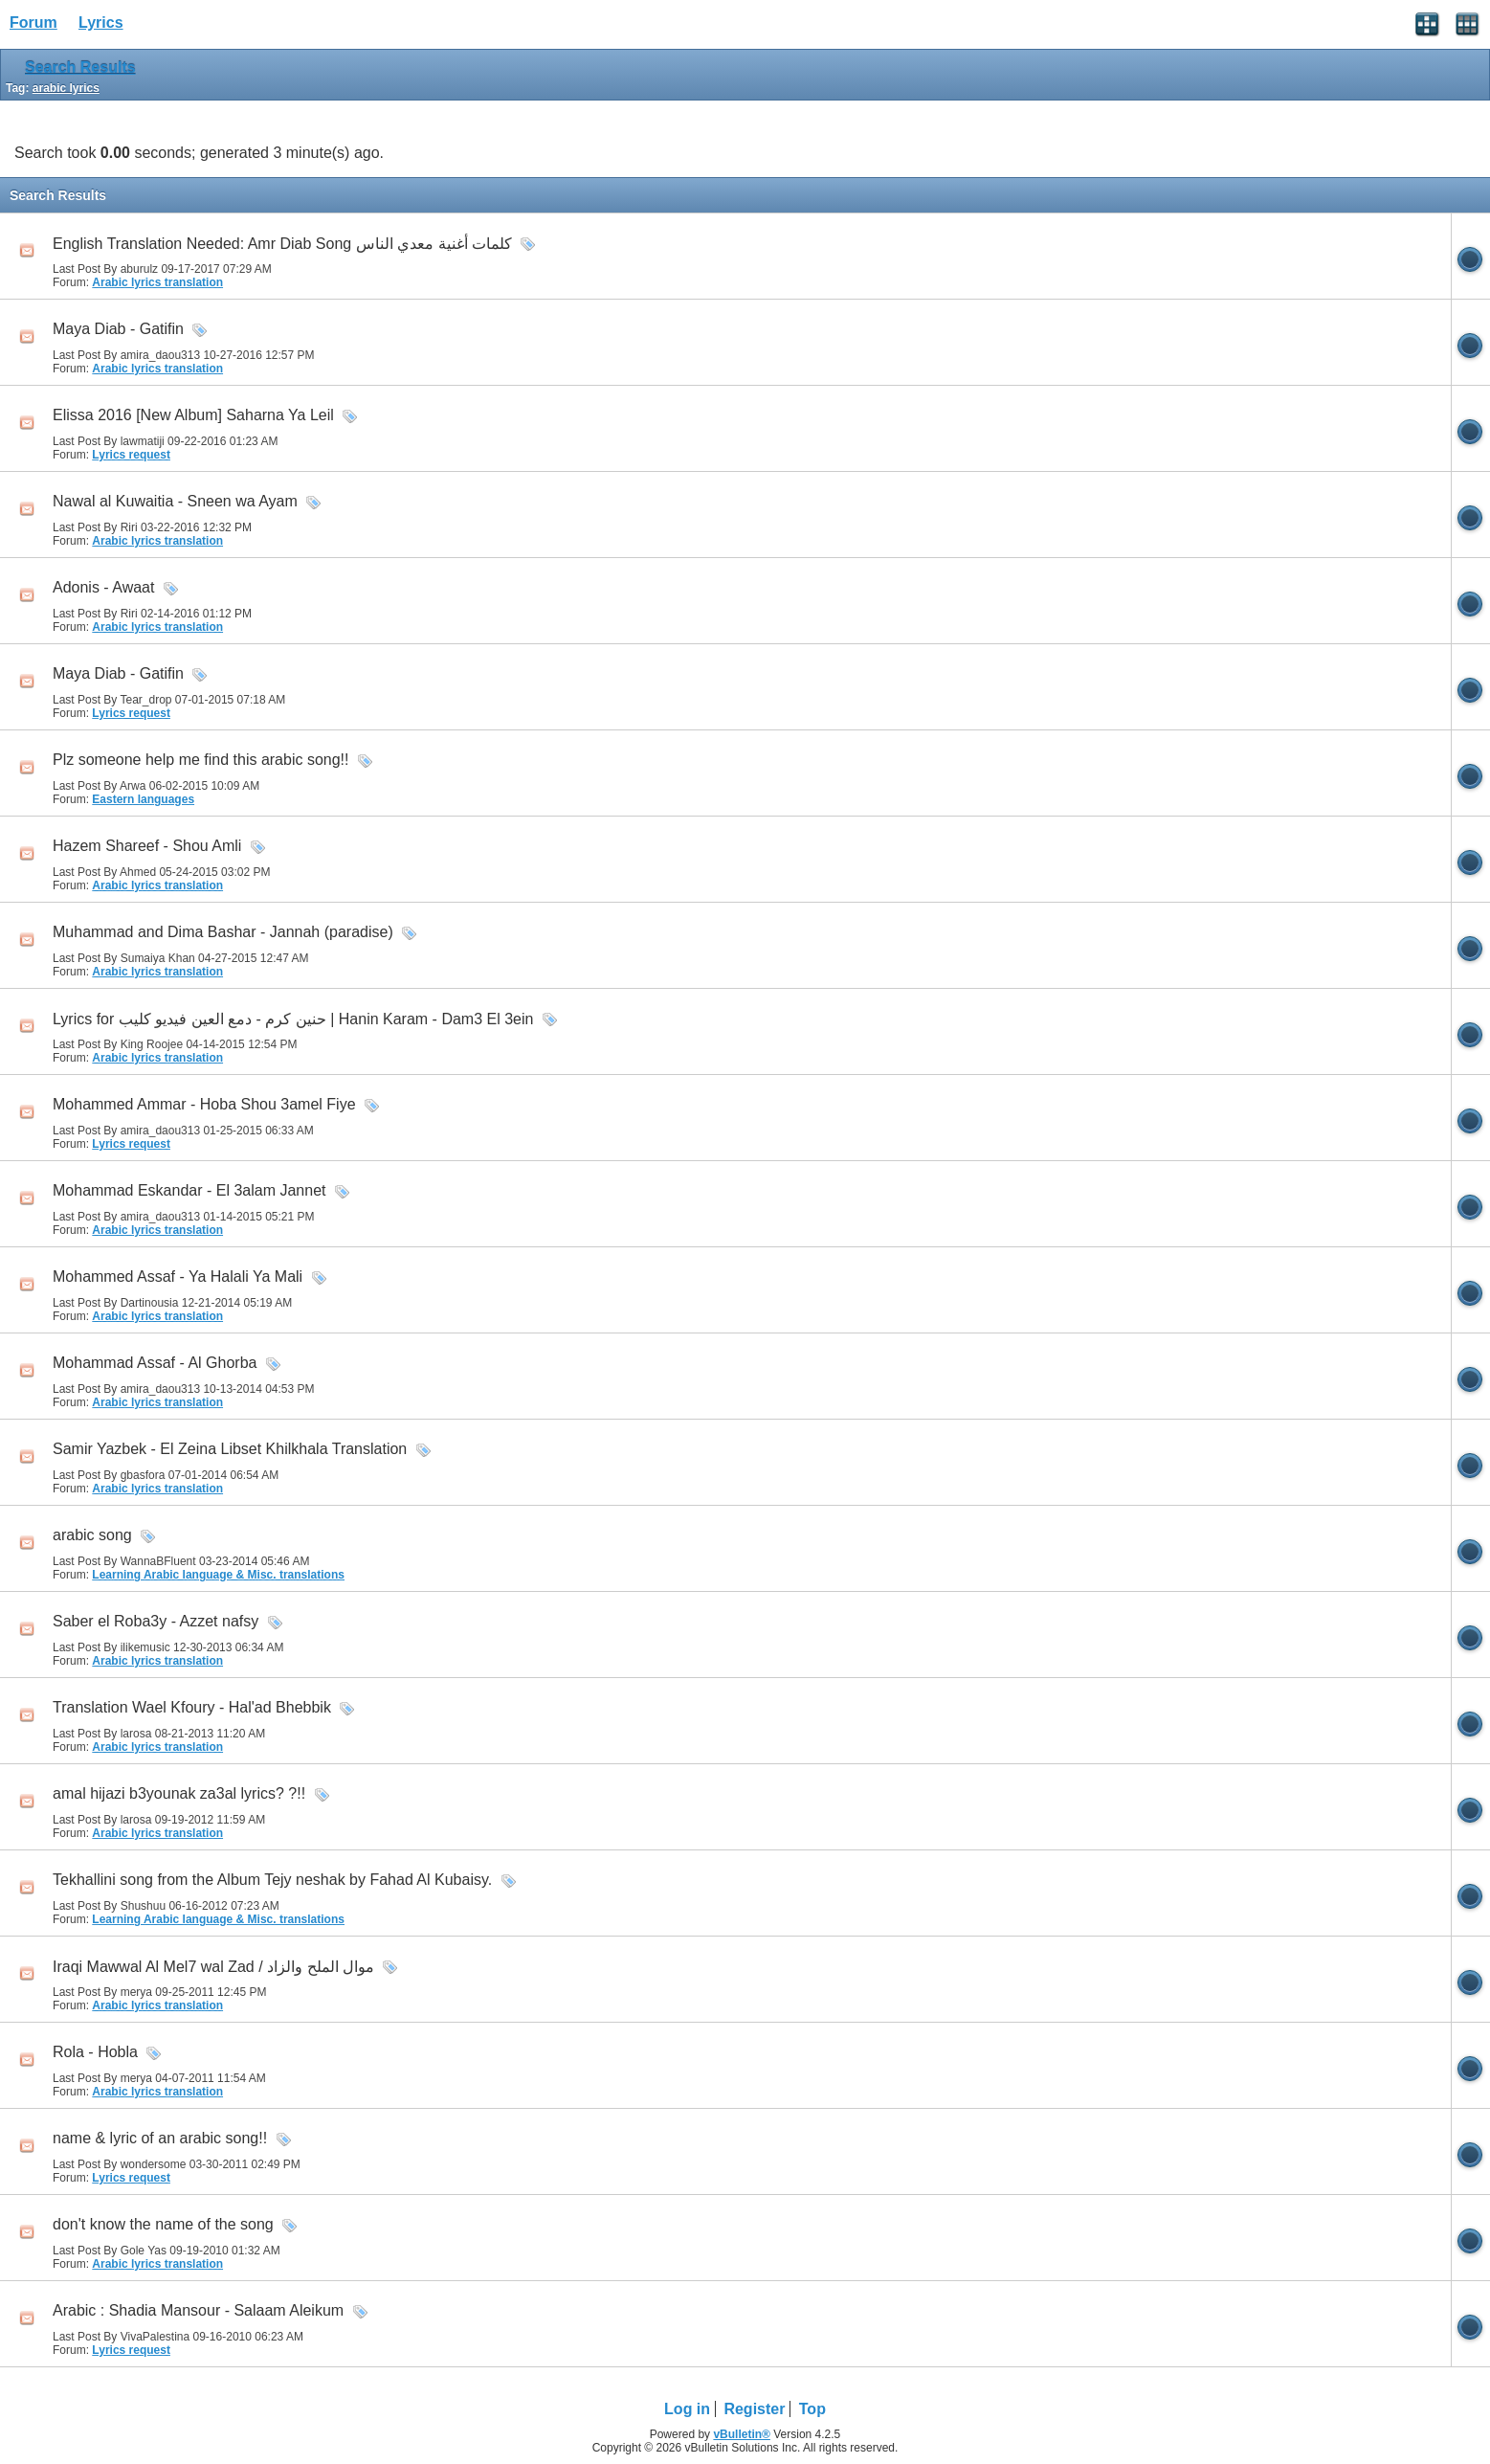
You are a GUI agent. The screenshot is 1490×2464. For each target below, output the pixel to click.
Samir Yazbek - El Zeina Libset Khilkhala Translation (230, 1449)
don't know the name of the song (163, 2224)
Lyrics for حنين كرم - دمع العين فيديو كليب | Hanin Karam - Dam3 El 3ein (293, 1019)
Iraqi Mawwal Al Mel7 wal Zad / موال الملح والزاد (213, 1967)
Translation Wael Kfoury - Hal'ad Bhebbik (192, 1707)
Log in (687, 2409)
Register (754, 2409)
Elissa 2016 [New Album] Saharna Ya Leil (193, 415)
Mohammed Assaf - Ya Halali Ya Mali (177, 1276)
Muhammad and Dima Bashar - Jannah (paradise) (223, 932)
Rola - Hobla (95, 2052)
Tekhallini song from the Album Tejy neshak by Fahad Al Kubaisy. (272, 1879)
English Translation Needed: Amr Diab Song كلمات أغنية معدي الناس (282, 243)
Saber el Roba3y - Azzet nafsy (155, 1621)
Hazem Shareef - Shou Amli (147, 846)
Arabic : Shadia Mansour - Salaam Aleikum (198, 2310)
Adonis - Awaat (103, 587)
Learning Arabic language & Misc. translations (218, 1574)
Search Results (80, 67)
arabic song (92, 1535)
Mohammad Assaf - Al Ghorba (154, 1363)
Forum (33, 22)
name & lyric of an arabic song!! (160, 2138)
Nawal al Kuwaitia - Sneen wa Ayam (175, 501)
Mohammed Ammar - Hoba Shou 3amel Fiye (204, 1104)
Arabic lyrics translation (157, 282)
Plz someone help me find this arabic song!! (201, 759)
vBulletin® (741, 2434)
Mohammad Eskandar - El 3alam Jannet (189, 1190)
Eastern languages (143, 799)
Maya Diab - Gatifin (118, 329)
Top (812, 2409)
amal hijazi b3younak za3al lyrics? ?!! (179, 1793)
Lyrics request (131, 454)
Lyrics (100, 22)
